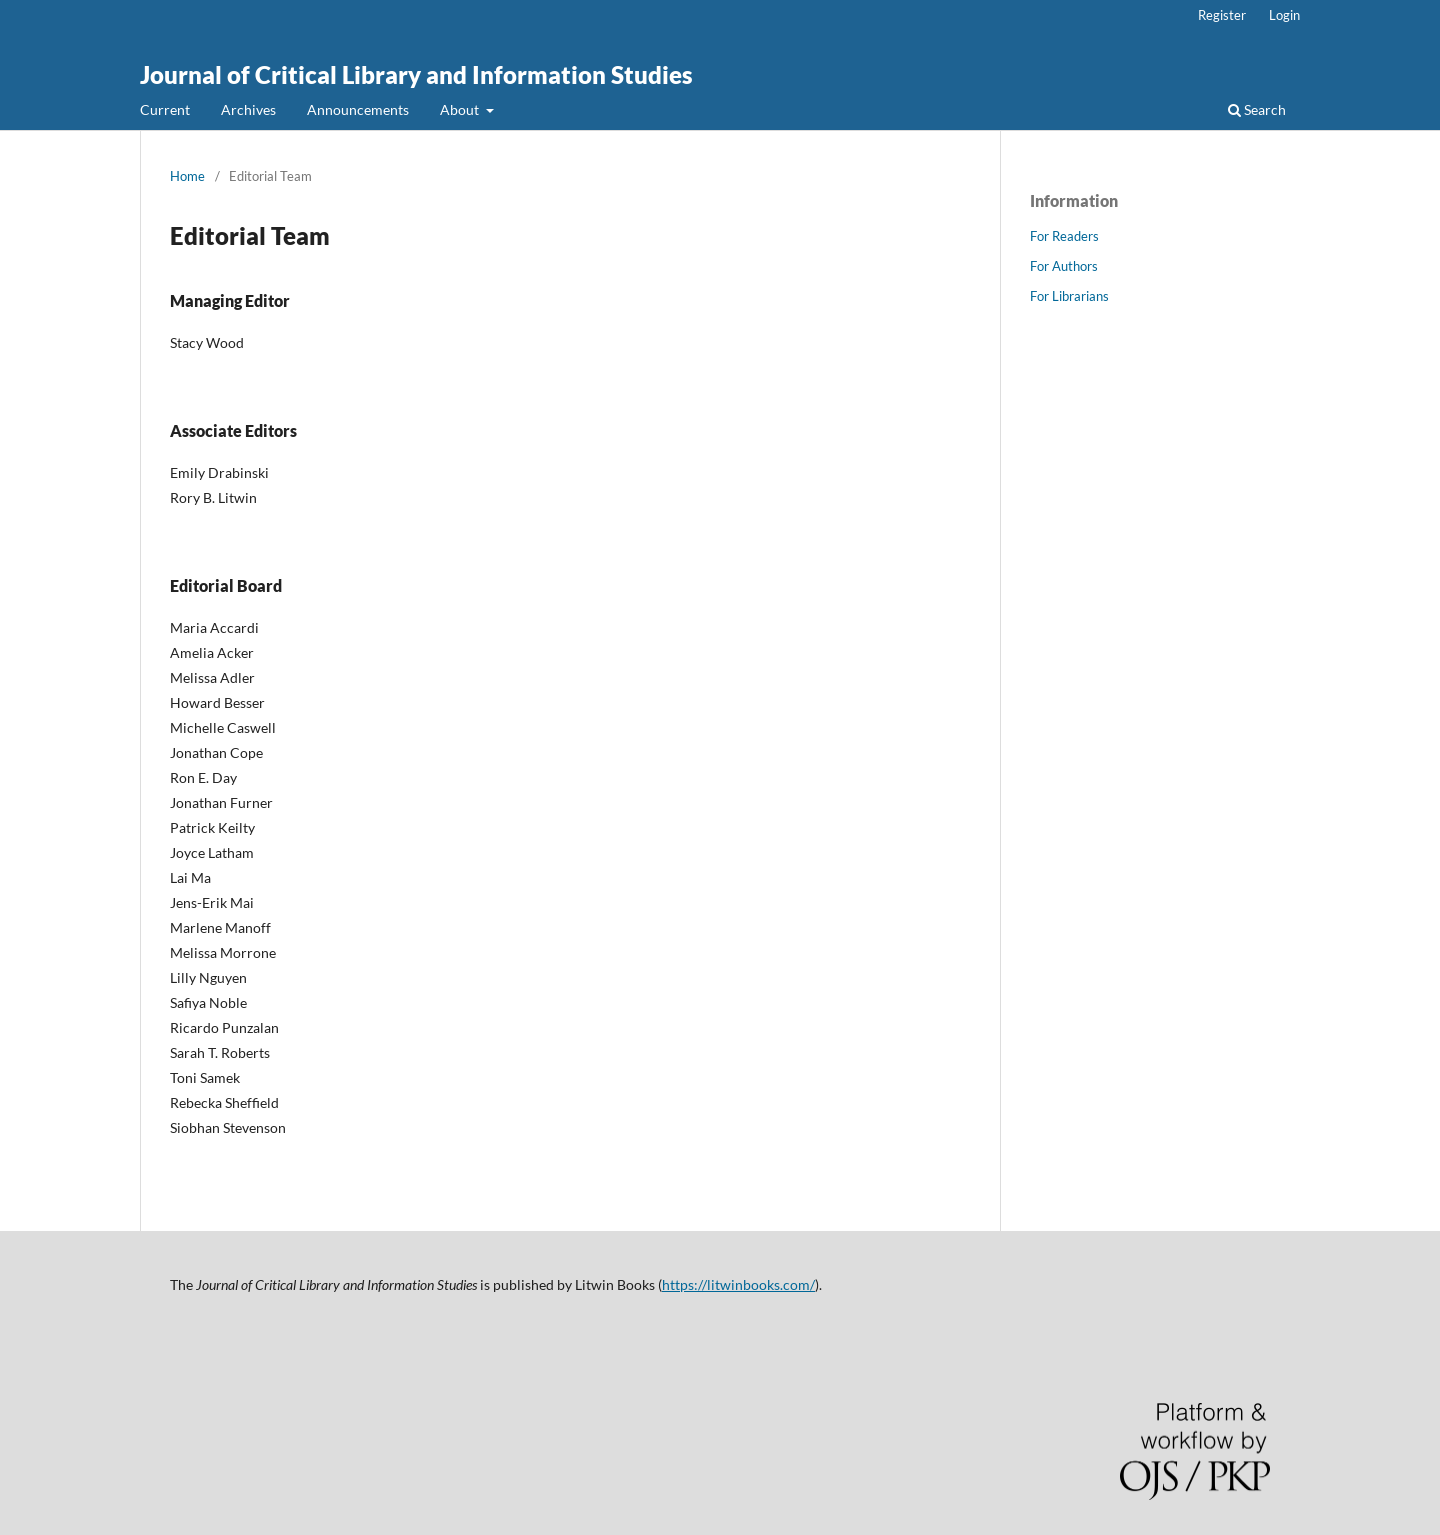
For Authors (1064, 266)
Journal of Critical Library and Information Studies (416, 74)
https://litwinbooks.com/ (738, 1284)
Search (1257, 109)
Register (1222, 15)
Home (187, 176)
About (461, 109)
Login (1284, 15)
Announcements (358, 109)
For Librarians (1069, 296)
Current (165, 109)
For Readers (1064, 236)
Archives (248, 109)
